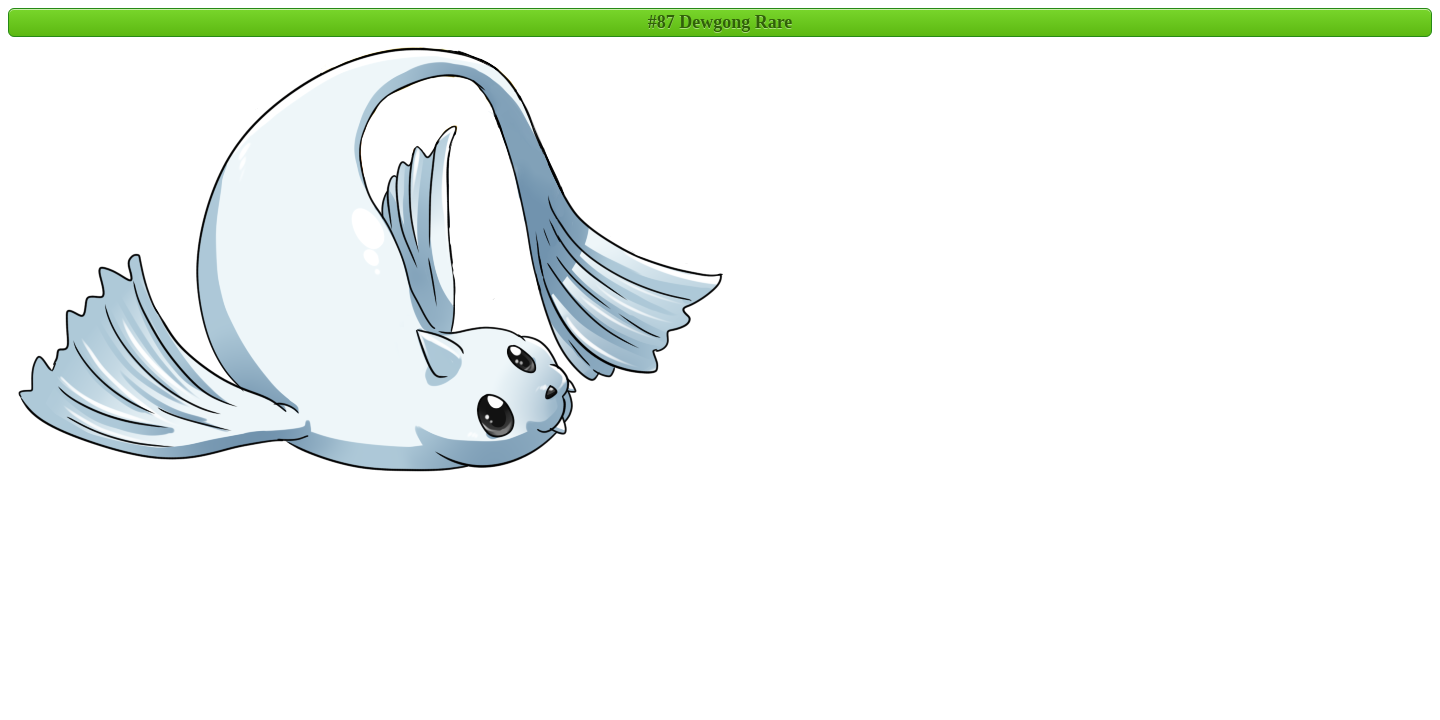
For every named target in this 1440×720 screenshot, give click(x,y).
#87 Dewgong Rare (720, 22)
